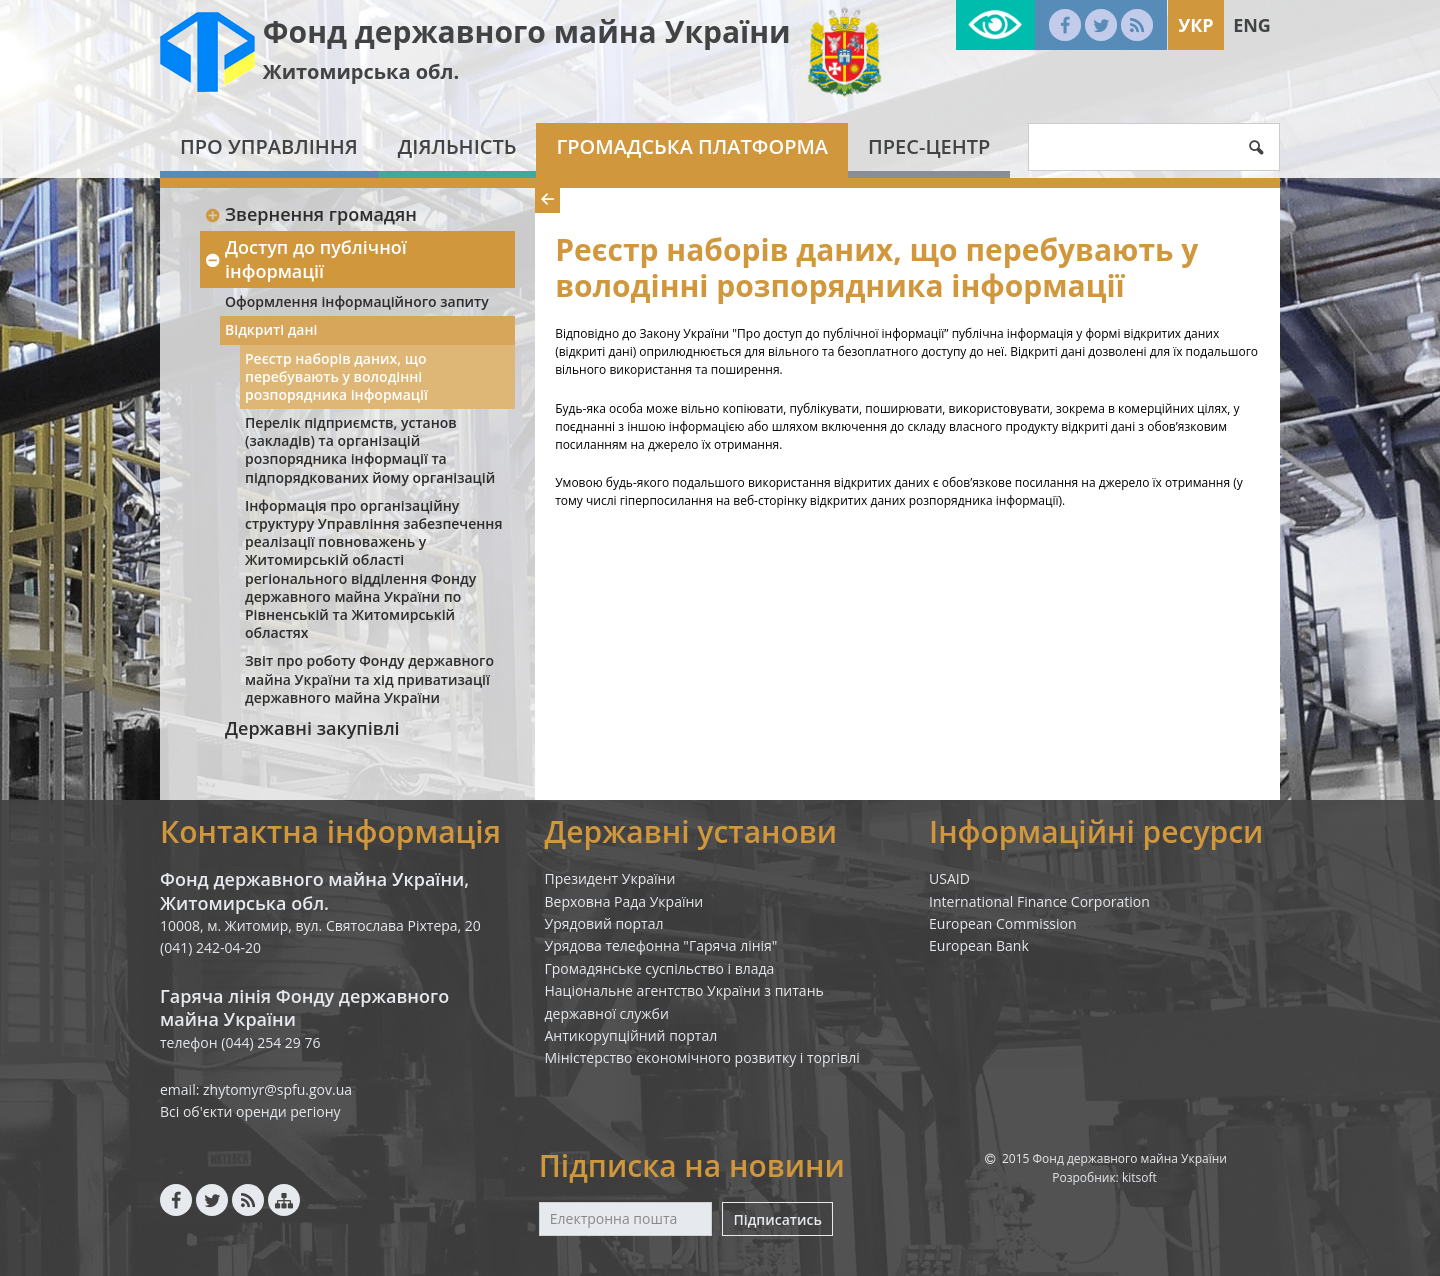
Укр (1195, 25)
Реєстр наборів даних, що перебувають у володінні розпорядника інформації (336, 376)
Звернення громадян (310, 214)
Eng (1252, 25)
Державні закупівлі (312, 728)
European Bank (979, 945)
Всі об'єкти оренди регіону (250, 1111)
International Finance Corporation (1039, 901)
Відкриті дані (271, 329)
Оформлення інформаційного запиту (357, 301)
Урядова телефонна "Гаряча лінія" (661, 945)
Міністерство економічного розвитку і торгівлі (702, 1057)
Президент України (610, 878)
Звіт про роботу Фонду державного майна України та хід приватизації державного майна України (369, 678)
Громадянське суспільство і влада (660, 968)
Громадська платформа (692, 146)
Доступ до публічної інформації (305, 258)
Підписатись (777, 1219)
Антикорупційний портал (631, 1035)
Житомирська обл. (361, 71)
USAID (949, 878)
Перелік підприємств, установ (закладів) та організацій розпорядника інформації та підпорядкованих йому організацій (370, 450)
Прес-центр (929, 146)
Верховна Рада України (624, 901)
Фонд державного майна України (527, 31)
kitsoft (1139, 1177)
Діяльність (457, 146)
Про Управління (269, 146)
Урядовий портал (604, 923)
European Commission (1003, 923)
